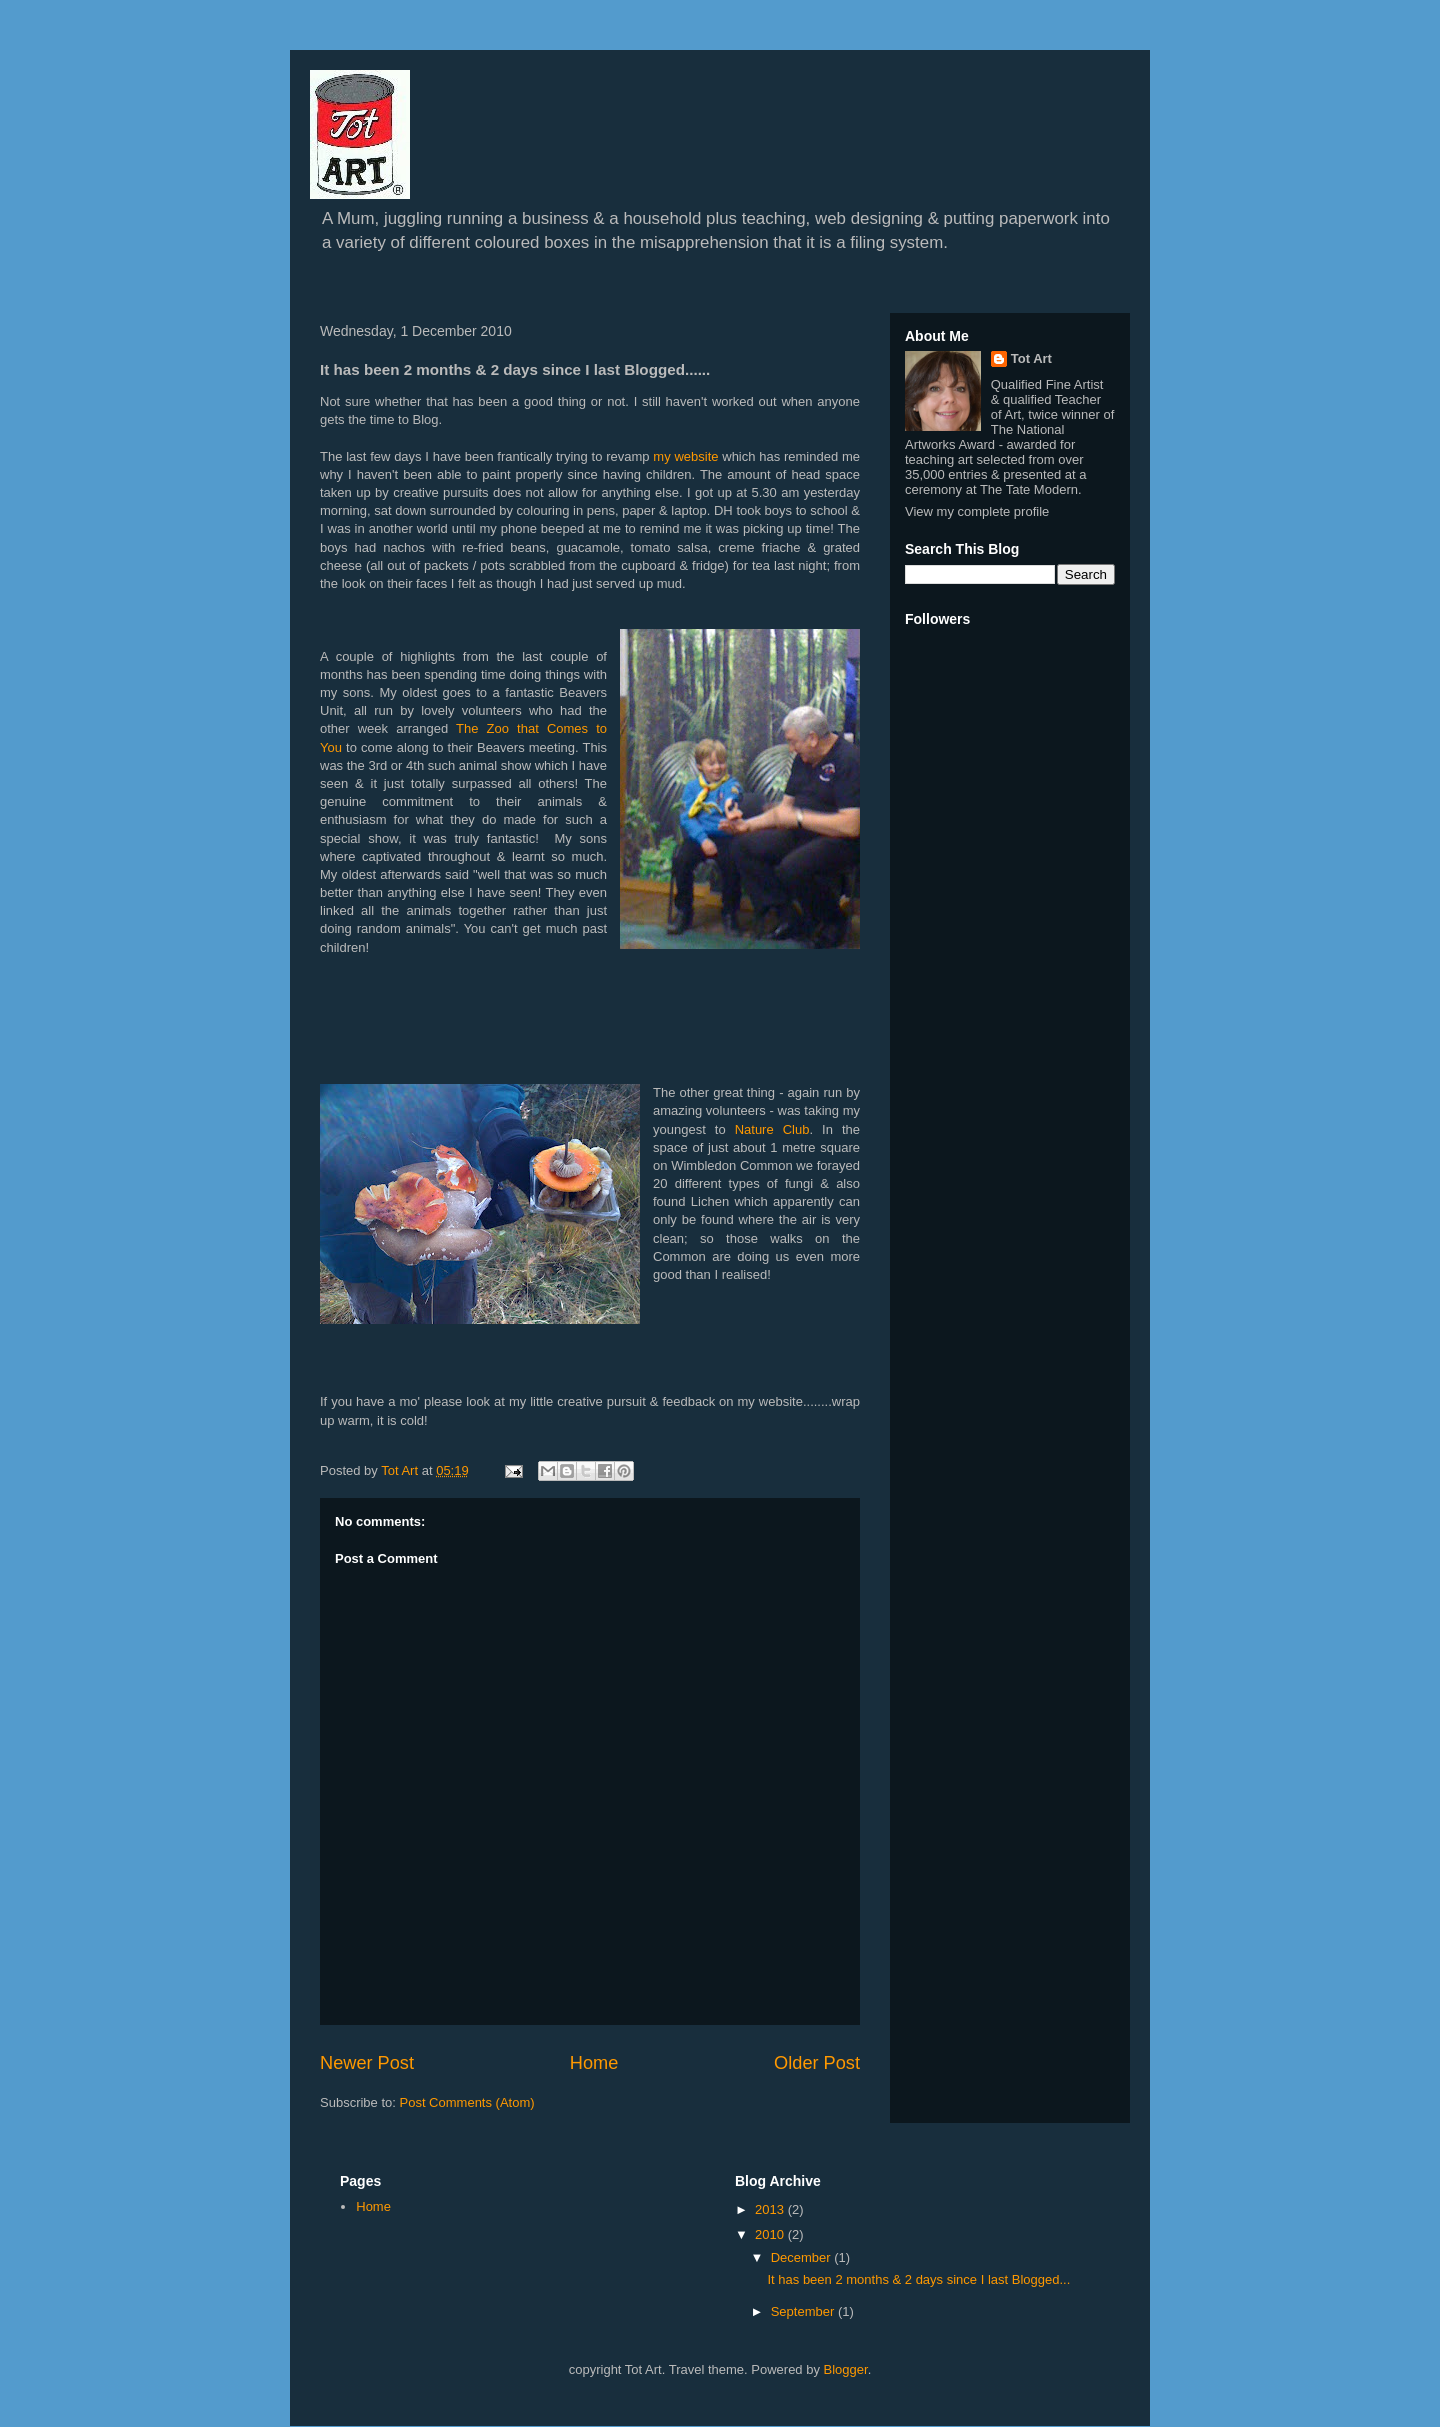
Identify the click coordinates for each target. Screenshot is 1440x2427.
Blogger (846, 2369)
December (803, 2257)
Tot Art (1031, 358)
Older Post (817, 2063)
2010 (771, 2234)
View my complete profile (977, 511)
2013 (771, 2209)
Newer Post (367, 2063)
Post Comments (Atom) (467, 2102)
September (804, 2311)
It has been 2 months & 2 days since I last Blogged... (918, 2279)
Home (594, 2063)
